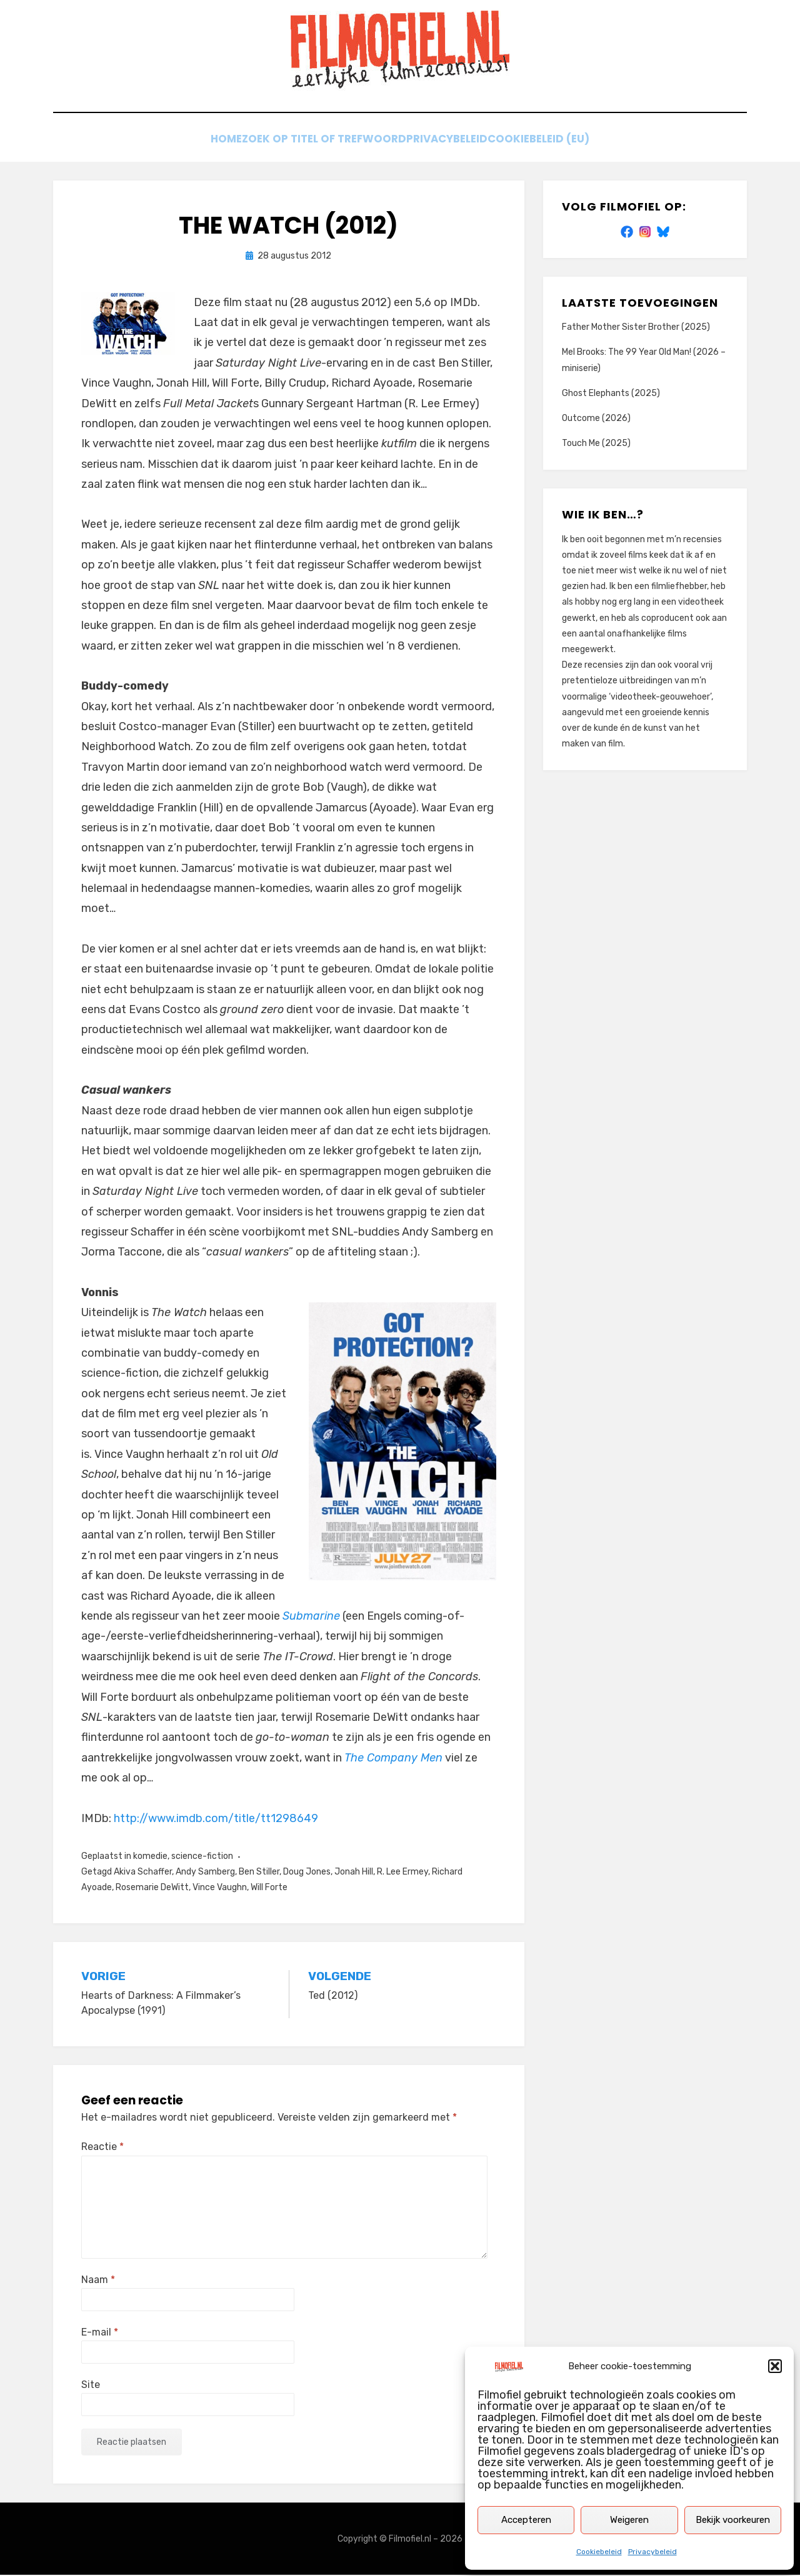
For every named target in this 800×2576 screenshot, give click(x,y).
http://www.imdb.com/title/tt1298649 (216, 1819)
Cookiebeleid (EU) (556, 142)
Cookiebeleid (599, 2551)
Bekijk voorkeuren (733, 2519)
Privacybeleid (652, 2551)
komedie (150, 1857)
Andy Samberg (205, 1873)
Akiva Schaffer (143, 1873)
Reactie (102, 2148)
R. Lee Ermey (402, 1873)
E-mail (99, 2333)
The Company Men (393, 1759)
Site (90, 2386)
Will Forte (269, 1888)
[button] (775, 2366)
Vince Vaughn (219, 1888)
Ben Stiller (259, 1873)
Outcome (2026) (596, 419)
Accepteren (526, 2519)
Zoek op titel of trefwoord (321, 142)
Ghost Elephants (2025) (611, 394)
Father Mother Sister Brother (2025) (636, 328)
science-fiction (202, 1857)
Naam (98, 2280)
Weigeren (629, 2519)
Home (212, 142)
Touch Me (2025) (596, 444)
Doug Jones (307, 1873)
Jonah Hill (353, 1873)
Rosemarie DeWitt (152, 1888)
